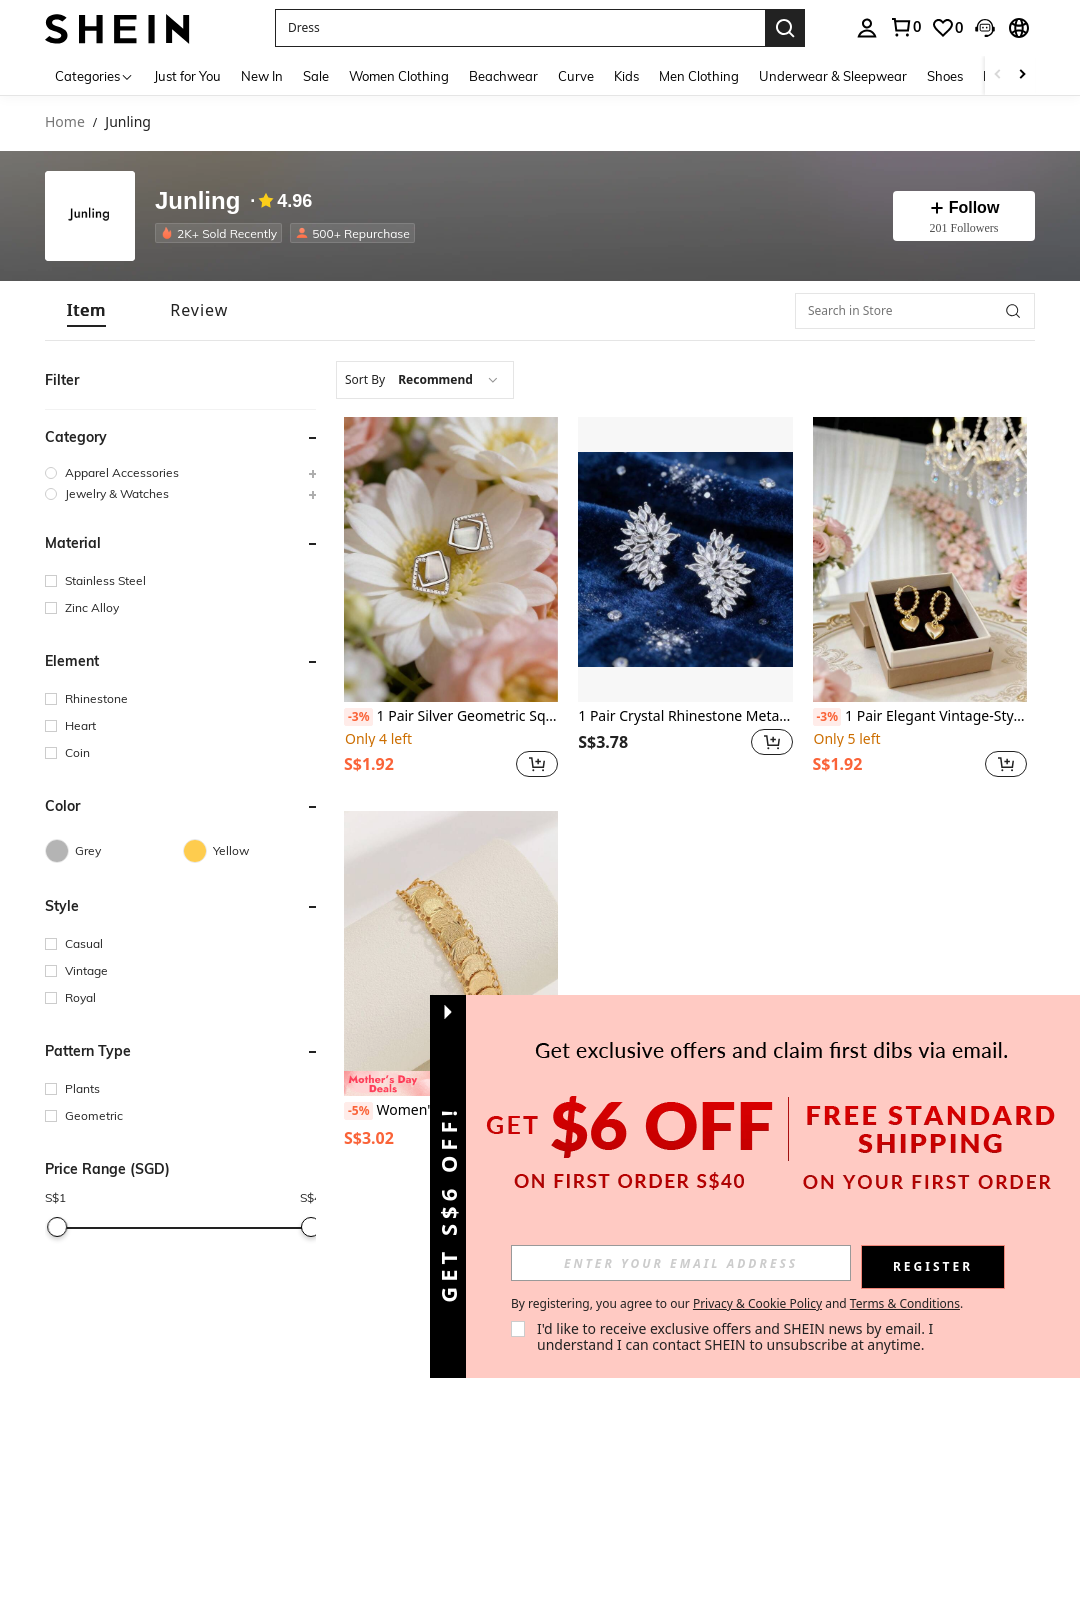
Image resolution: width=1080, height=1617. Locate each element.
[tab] (86, 310)
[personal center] (867, 28)
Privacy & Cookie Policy (757, 1303)
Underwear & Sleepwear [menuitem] (833, 76)
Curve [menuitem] (576, 76)
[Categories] (94, 75)
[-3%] (358, 717)
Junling (197, 201)
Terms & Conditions (905, 1303)
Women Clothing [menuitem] (399, 76)
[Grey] (114, 851)
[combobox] (425, 380)
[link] (905, 27)
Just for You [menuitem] (187, 76)
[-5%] (358, 1111)
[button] (520, 28)
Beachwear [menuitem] (503, 76)
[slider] (57, 1227)
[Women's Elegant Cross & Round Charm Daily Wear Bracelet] (451, 953)
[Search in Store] (915, 311)
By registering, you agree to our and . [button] (737, 1304)
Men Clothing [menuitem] (699, 76)
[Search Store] (1013, 311)
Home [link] (65, 122)
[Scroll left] (998, 75)
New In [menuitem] (262, 76)
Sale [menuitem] (316, 76)
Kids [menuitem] (626, 76)
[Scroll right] (1022, 75)
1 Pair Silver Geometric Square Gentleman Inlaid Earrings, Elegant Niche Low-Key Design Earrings (451, 717)
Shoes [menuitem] (945, 76)
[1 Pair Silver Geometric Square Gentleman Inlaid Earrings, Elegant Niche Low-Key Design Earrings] (451, 559)
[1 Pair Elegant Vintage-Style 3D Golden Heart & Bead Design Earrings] (920, 559)
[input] (681, 1263)
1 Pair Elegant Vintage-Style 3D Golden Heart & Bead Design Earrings (920, 717)
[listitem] (222, 233)
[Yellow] (252, 851)
